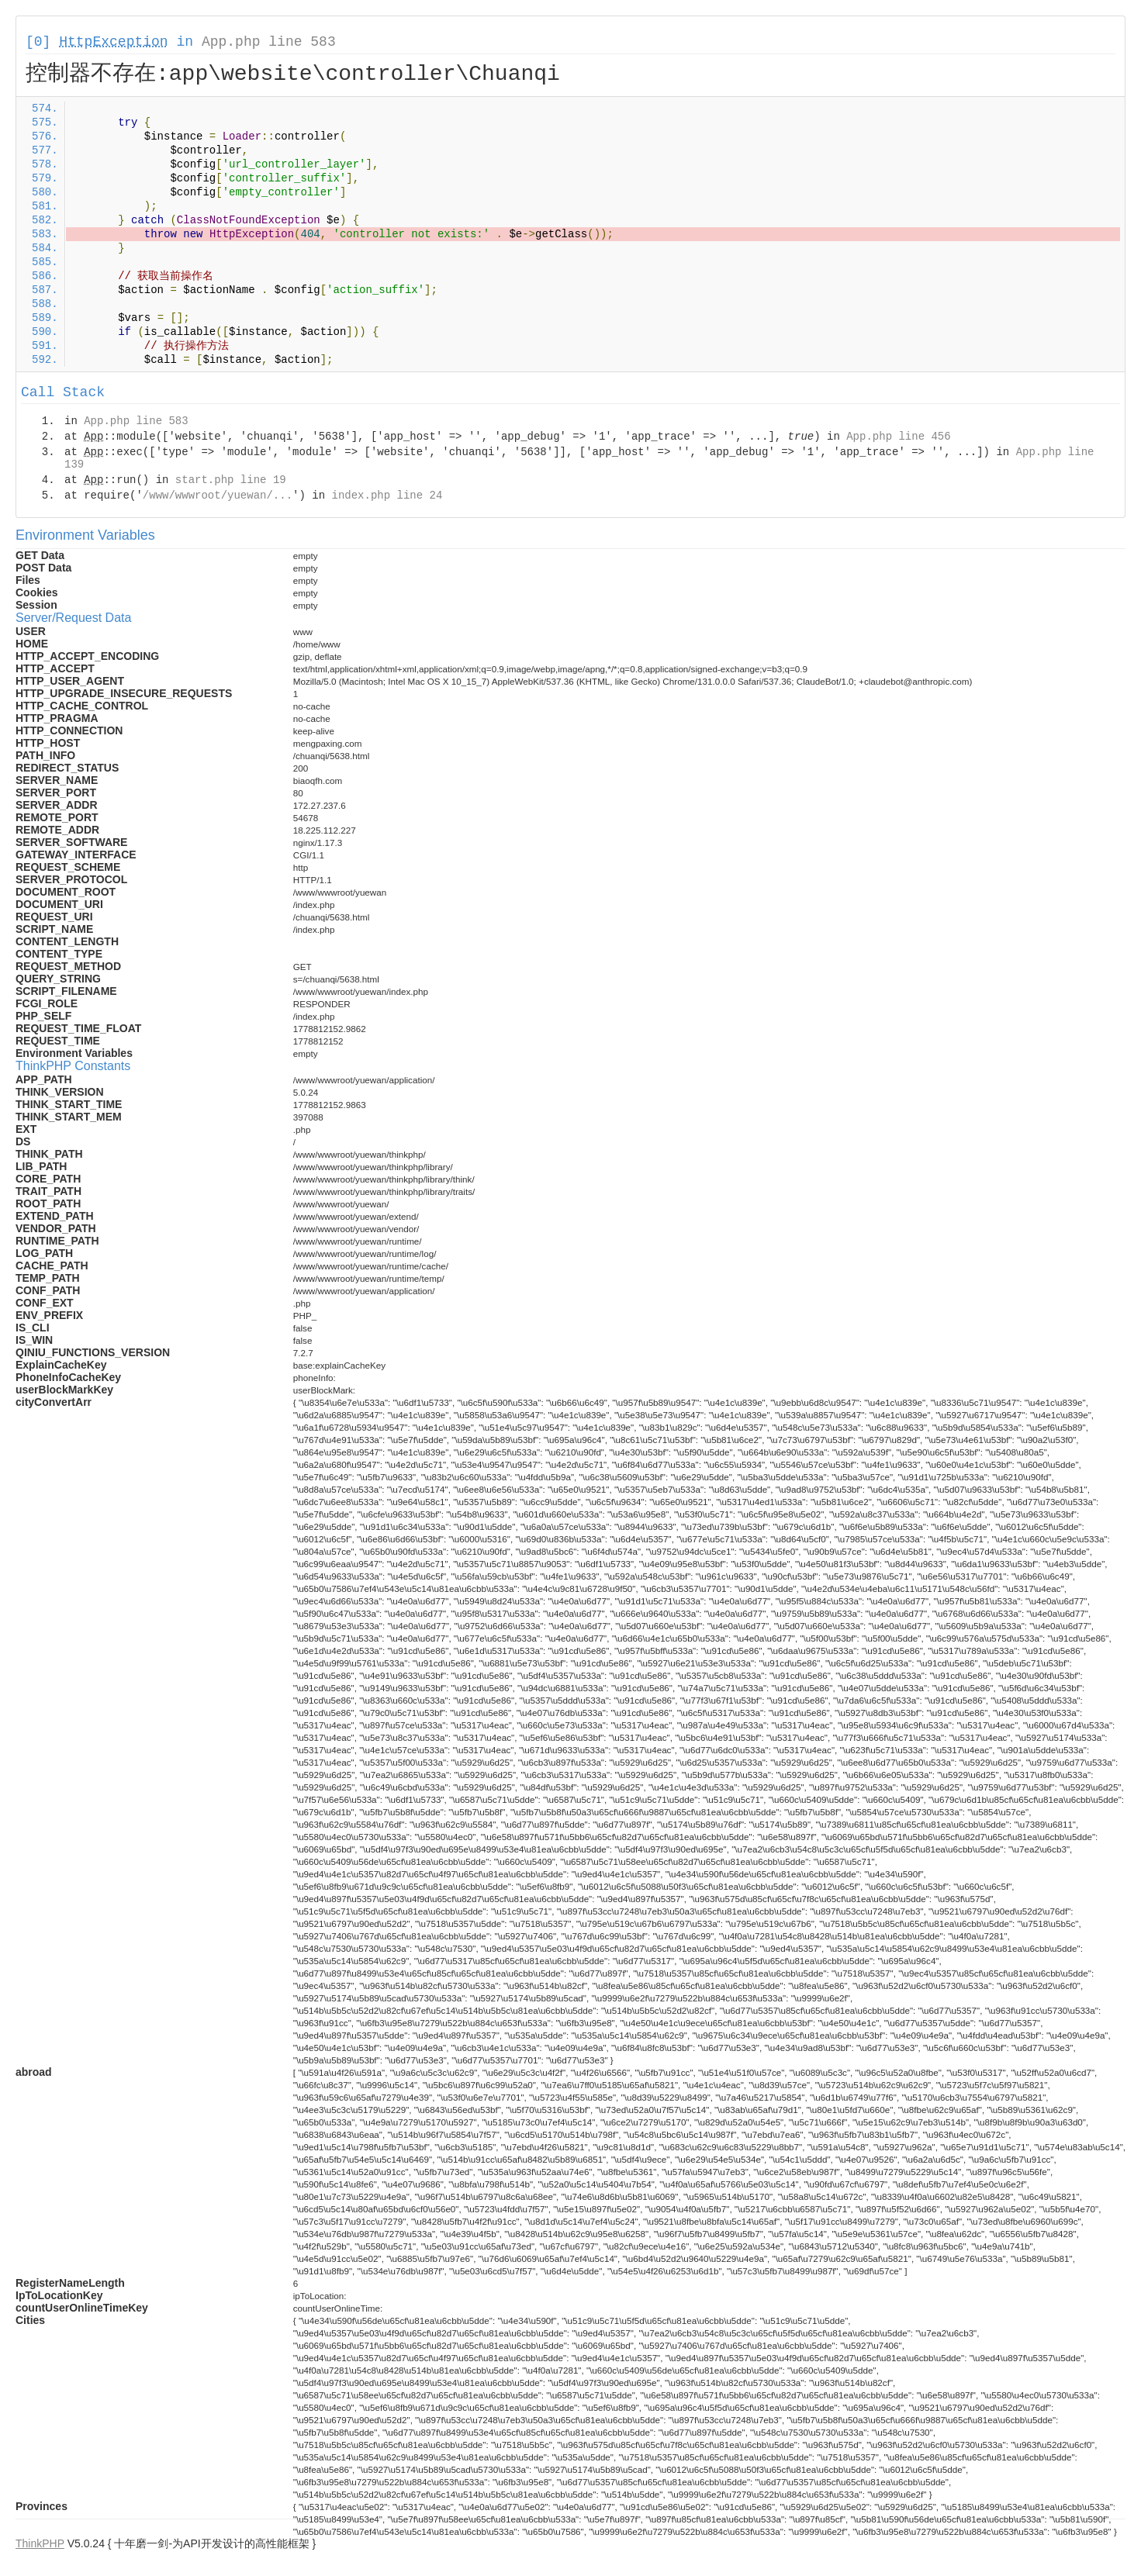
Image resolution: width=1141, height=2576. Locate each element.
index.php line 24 (386, 495)
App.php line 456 (898, 436)
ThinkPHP (40, 2543)
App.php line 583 (269, 42)
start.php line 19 (230, 480)
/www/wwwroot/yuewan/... (217, 495)
